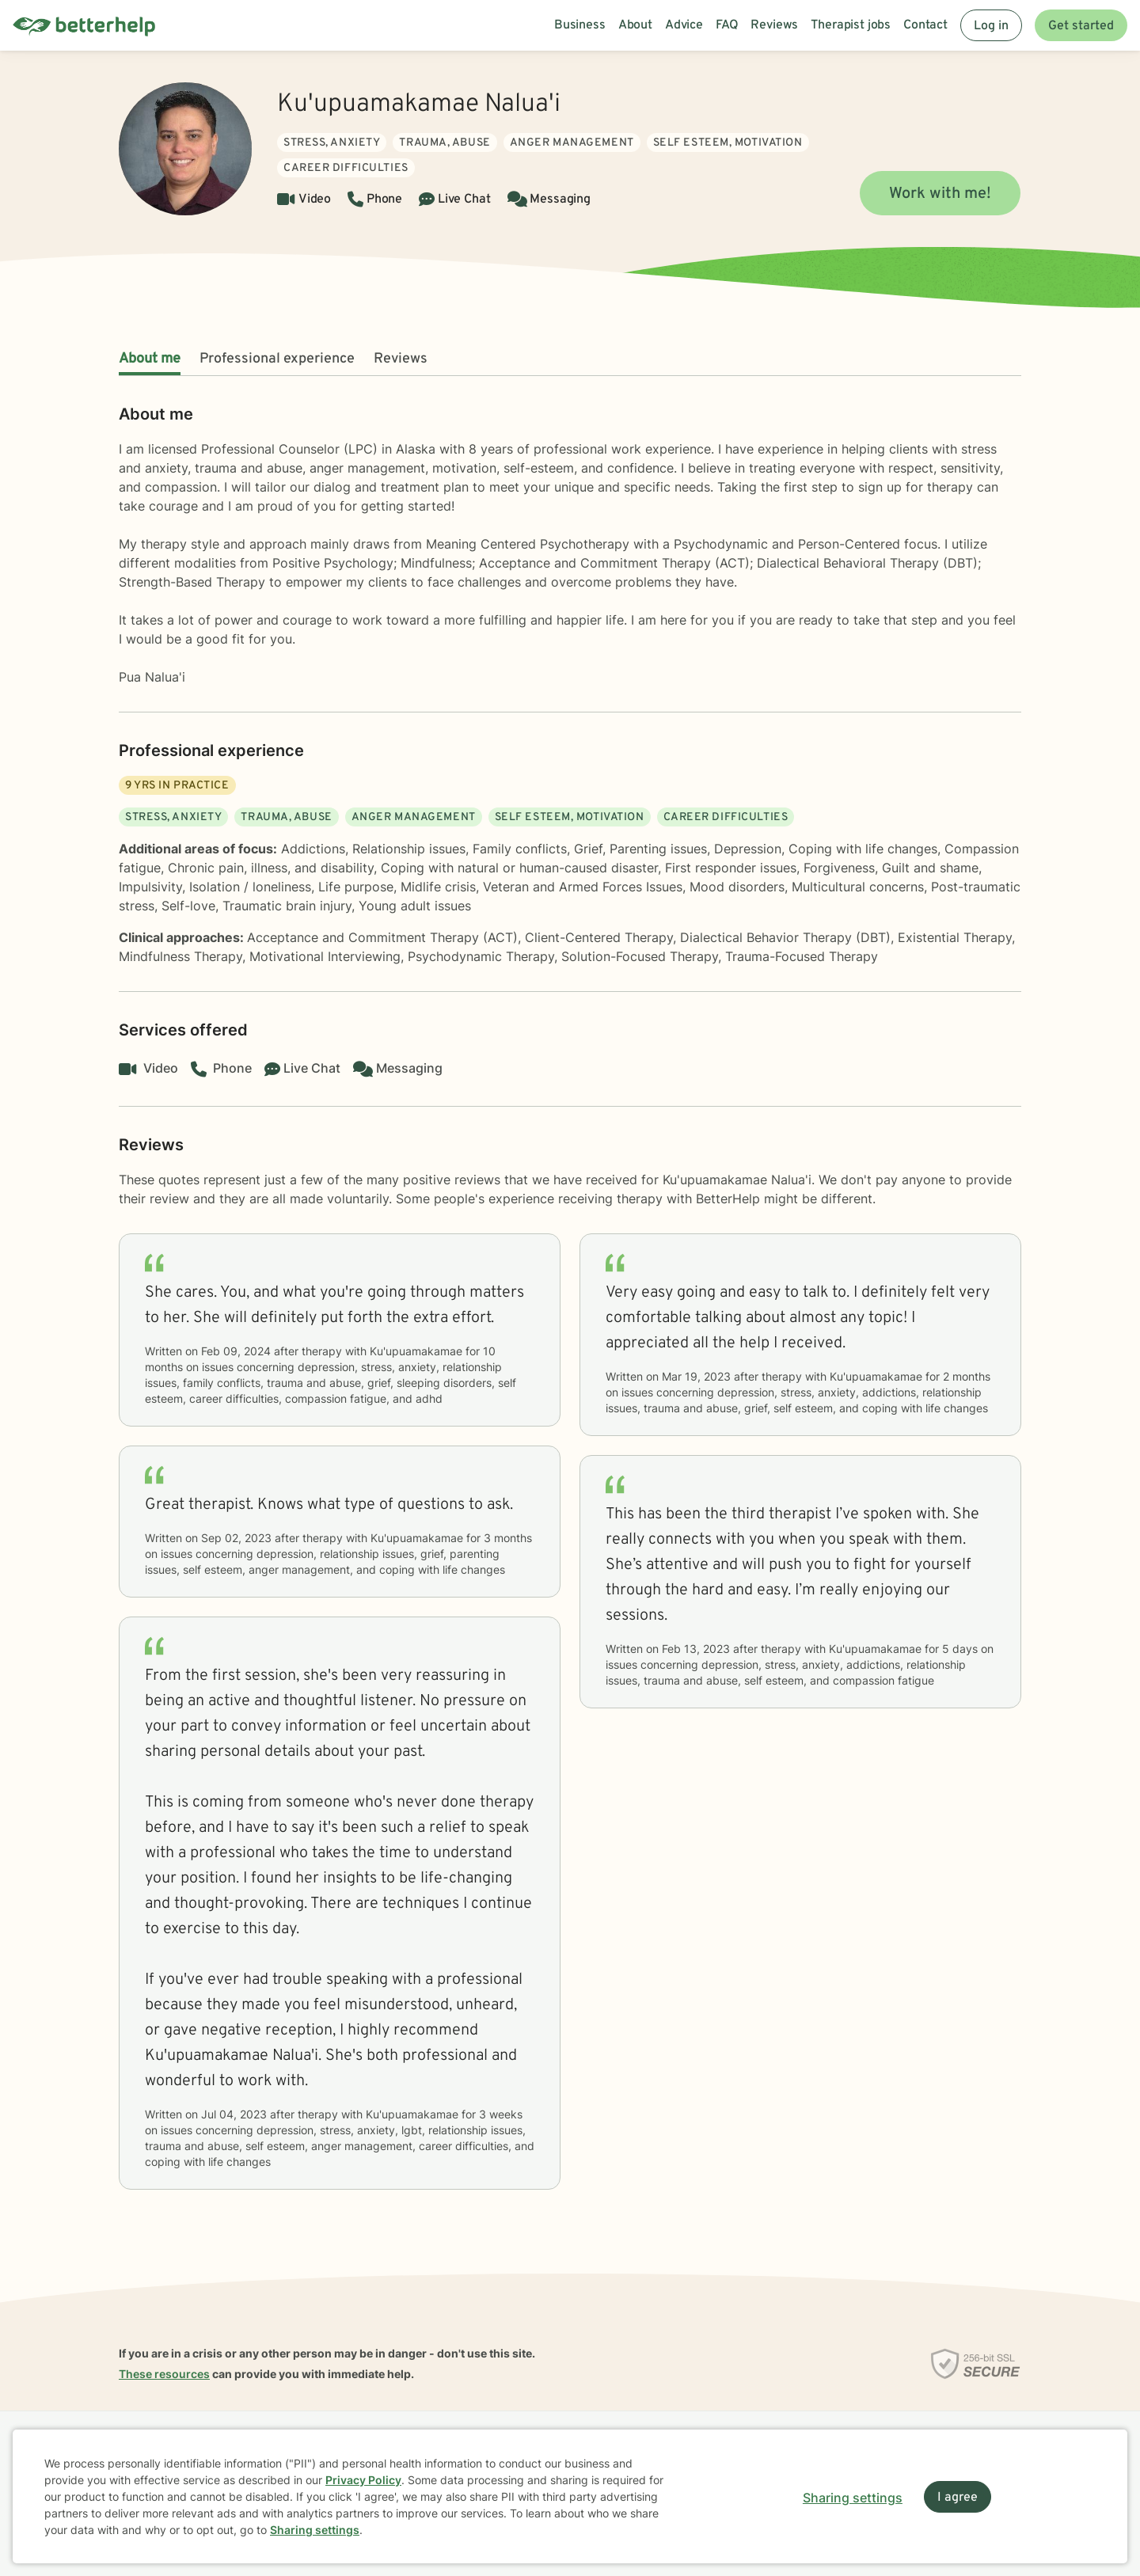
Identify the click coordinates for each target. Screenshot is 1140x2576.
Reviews (401, 359)
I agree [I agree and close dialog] (957, 2498)
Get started (1081, 26)
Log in (991, 26)
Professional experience (277, 359)
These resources (164, 2373)
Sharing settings (314, 2529)
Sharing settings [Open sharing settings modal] (852, 2498)
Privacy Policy (363, 2480)
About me (149, 359)
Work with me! (940, 194)
